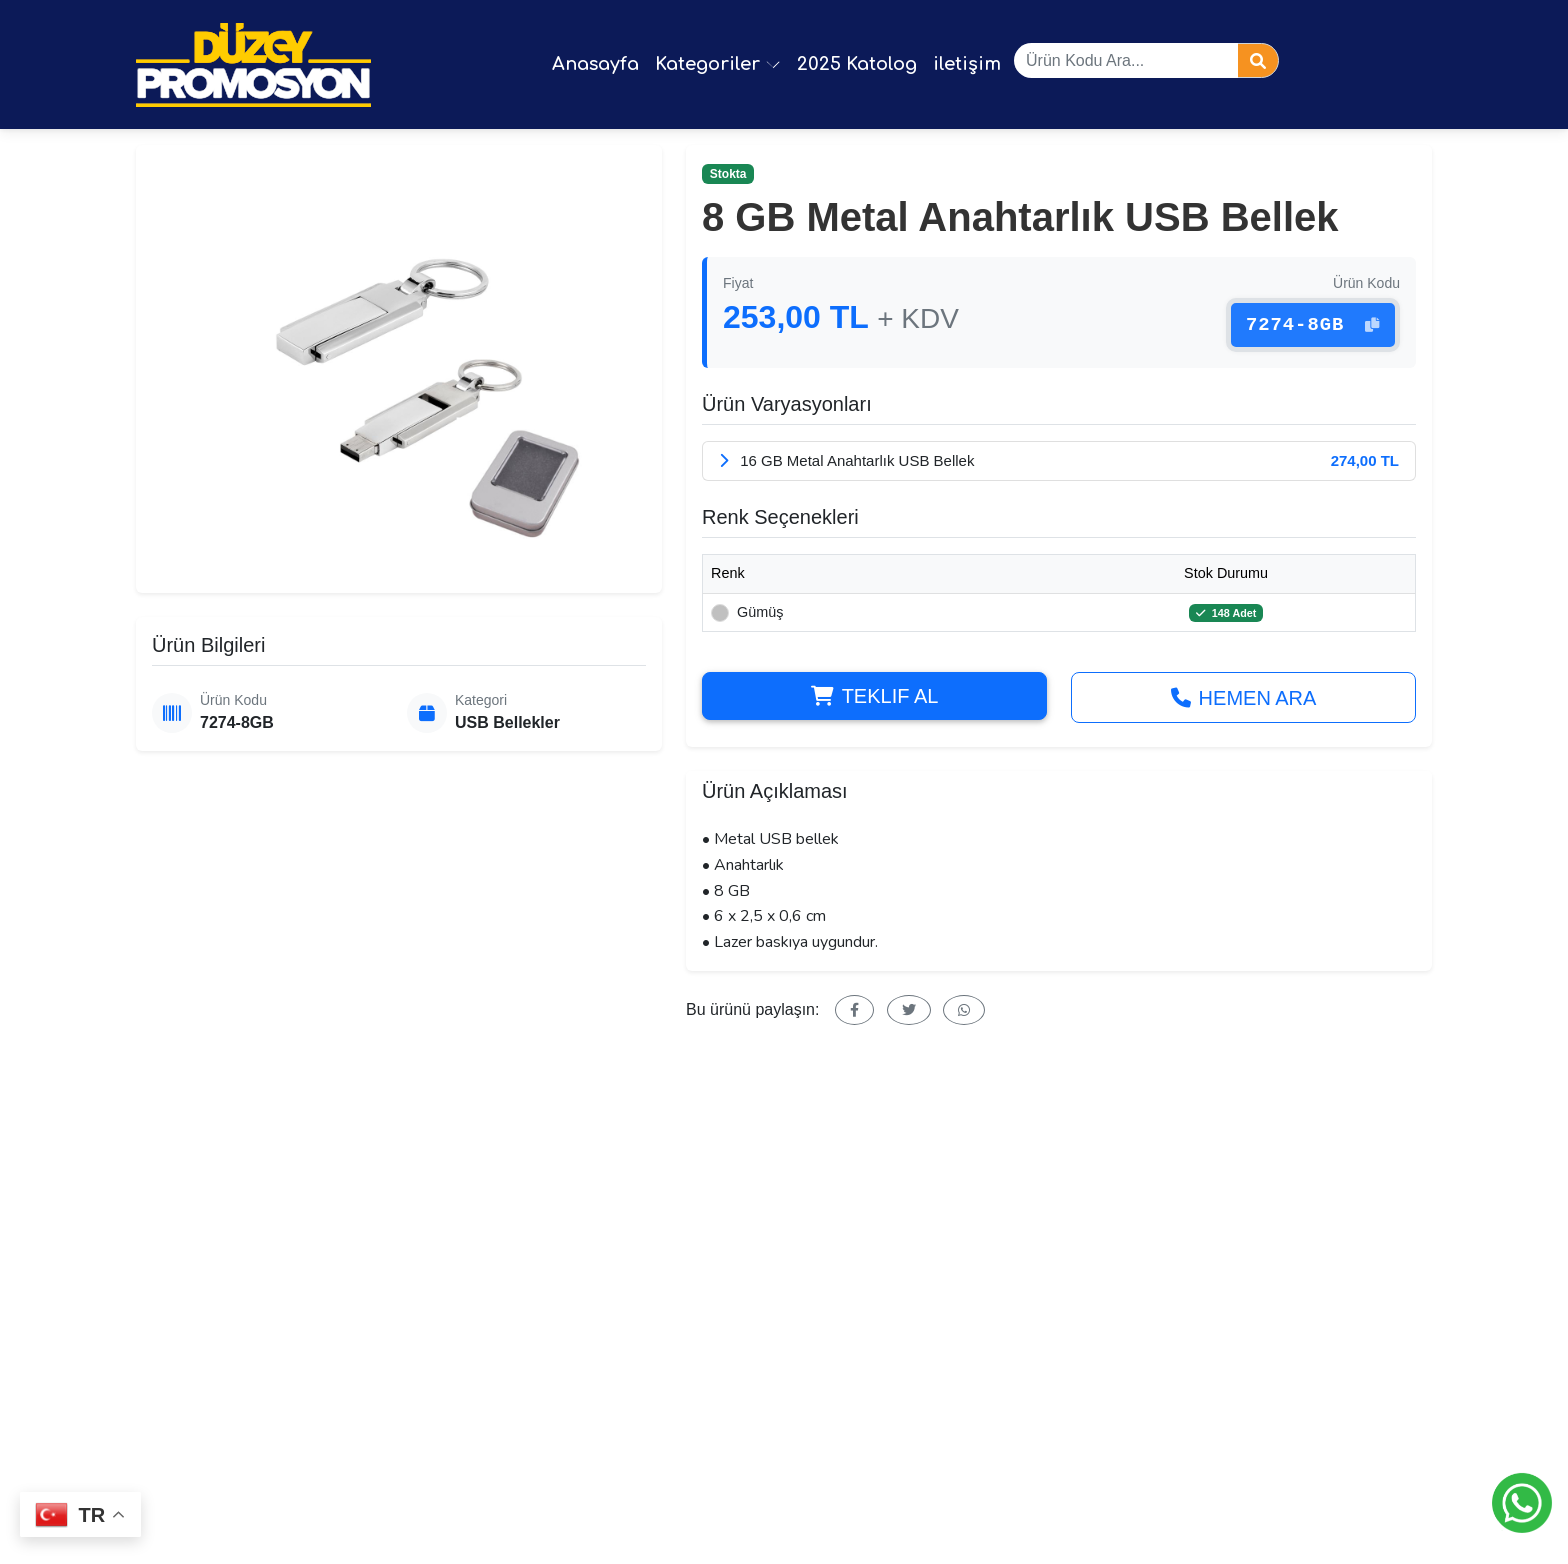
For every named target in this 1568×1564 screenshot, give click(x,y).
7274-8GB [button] (1311, 318)
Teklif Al (875, 698)
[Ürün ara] (1126, 60)
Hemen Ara (1244, 700)
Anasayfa (595, 64)
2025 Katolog (857, 64)
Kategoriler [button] (718, 64)
